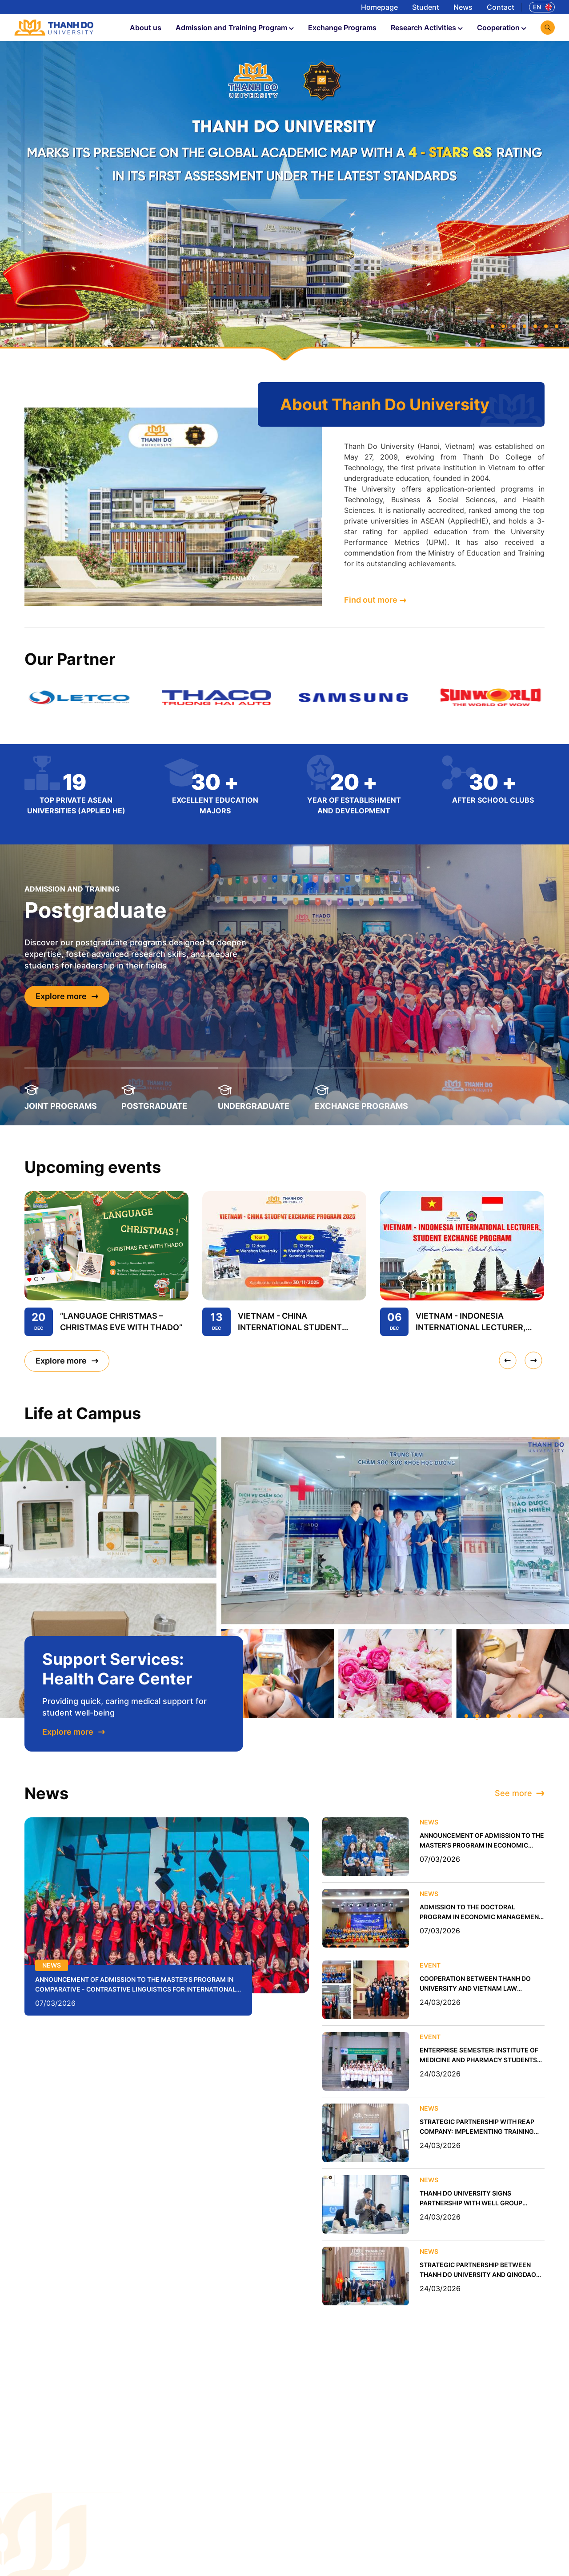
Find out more (375, 599)
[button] (492, 326)
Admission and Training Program (235, 27)
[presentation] (508, 1360)
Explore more (67, 996)
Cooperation (501, 27)
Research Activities (427, 27)
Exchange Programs (342, 27)
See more (520, 1793)
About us (145, 27)
